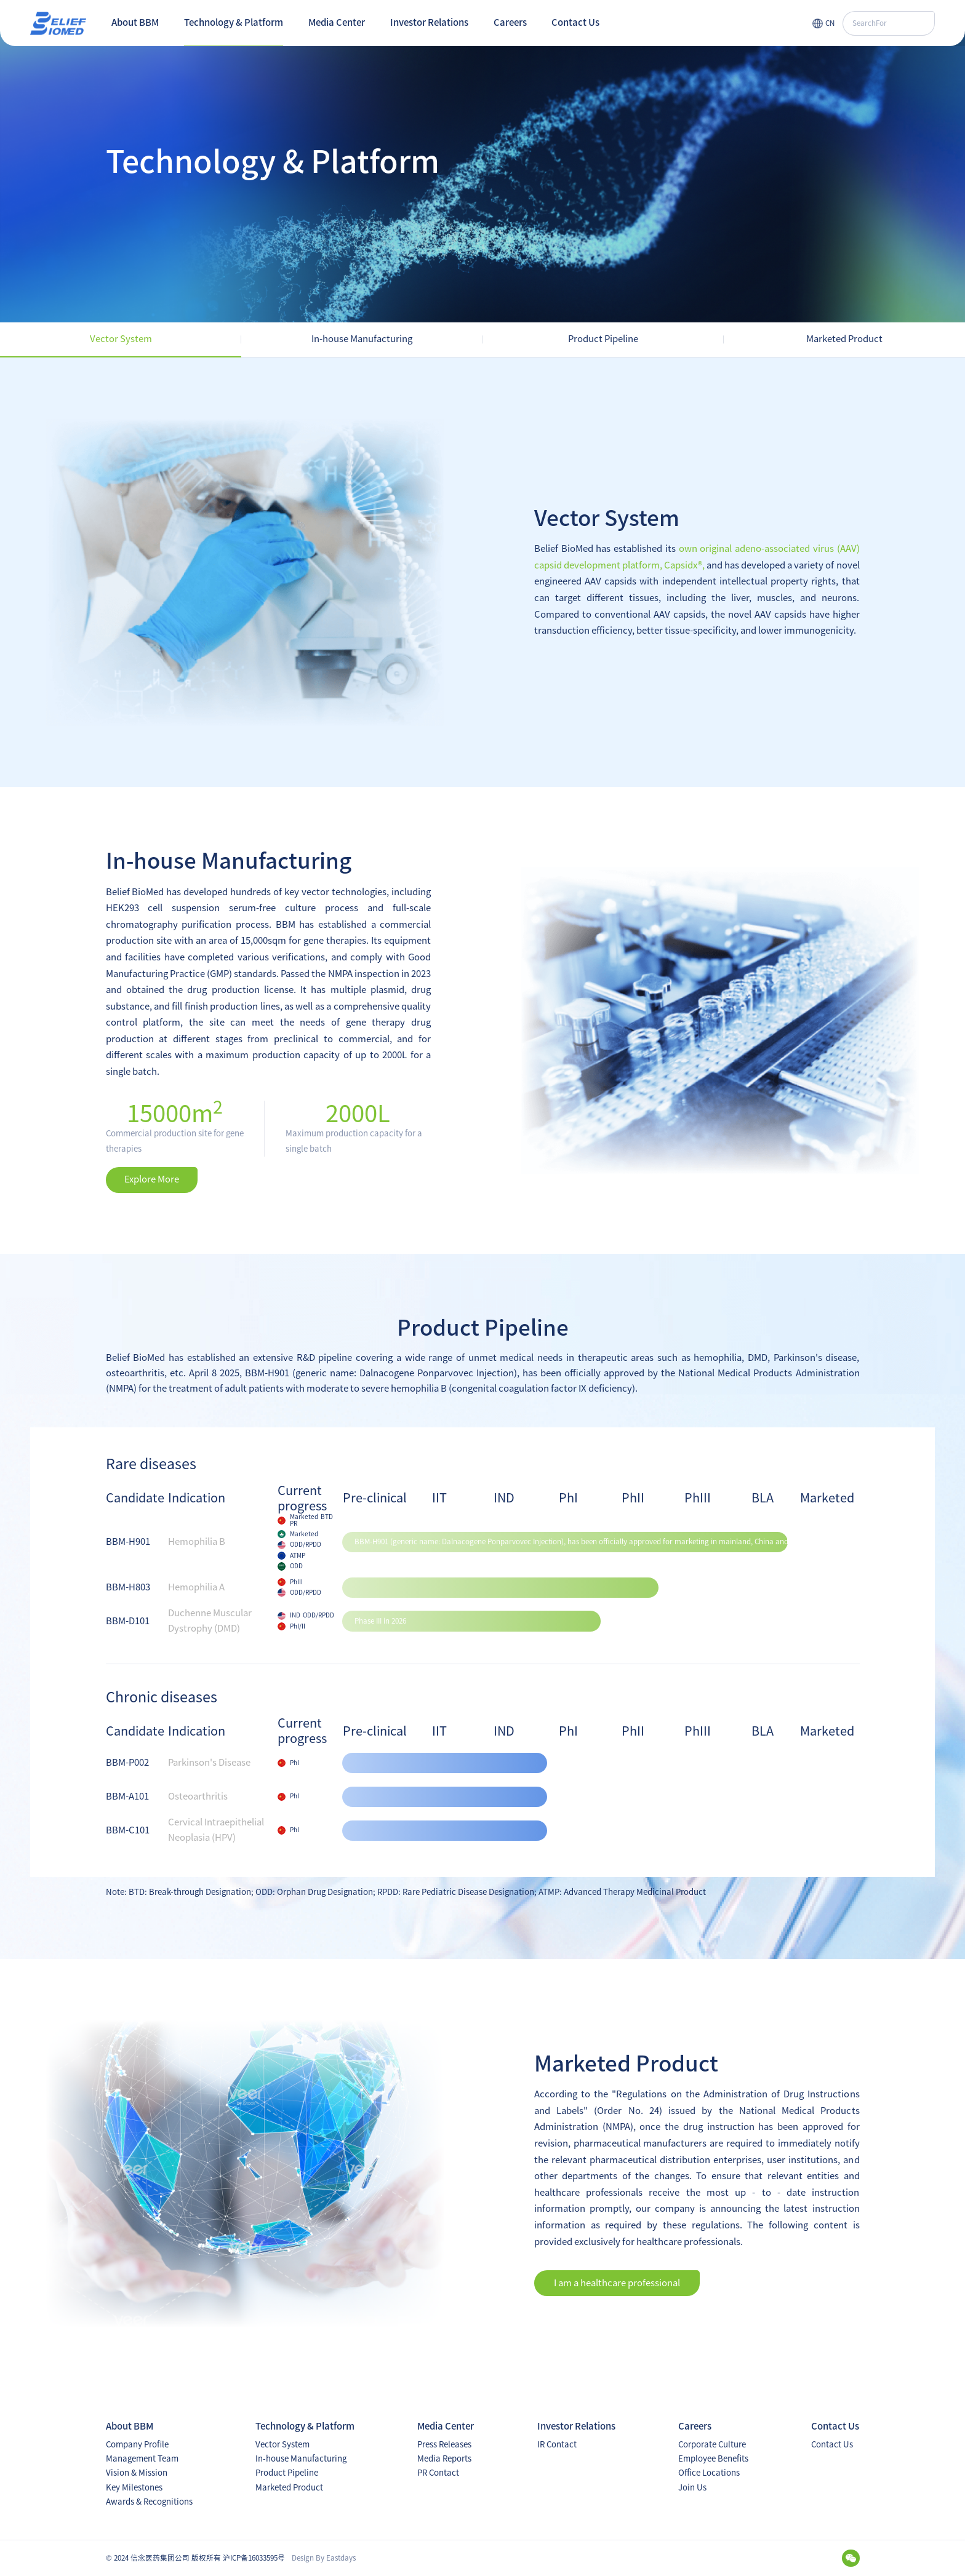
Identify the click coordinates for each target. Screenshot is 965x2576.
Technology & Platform (233, 22)
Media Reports (444, 2458)
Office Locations (709, 2472)
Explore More (151, 1179)
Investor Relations (429, 22)
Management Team (142, 2458)
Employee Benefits (713, 2458)
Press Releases (444, 2444)
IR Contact (557, 2444)
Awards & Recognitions (149, 2501)
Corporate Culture (712, 2444)
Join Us (692, 2487)
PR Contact (438, 2472)
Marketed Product (289, 2487)
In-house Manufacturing (300, 2458)
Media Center (336, 22)
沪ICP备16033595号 (254, 2557)
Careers (510, 22)
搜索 (921, 23)
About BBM (135, 22)
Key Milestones (134, 2487)
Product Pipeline (286, 2472)
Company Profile (137, 2444)
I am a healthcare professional (617, 2282)
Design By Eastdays (324, 2557)
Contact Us (575, 22)
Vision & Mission (136, 2472)
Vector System (282, 2444)
